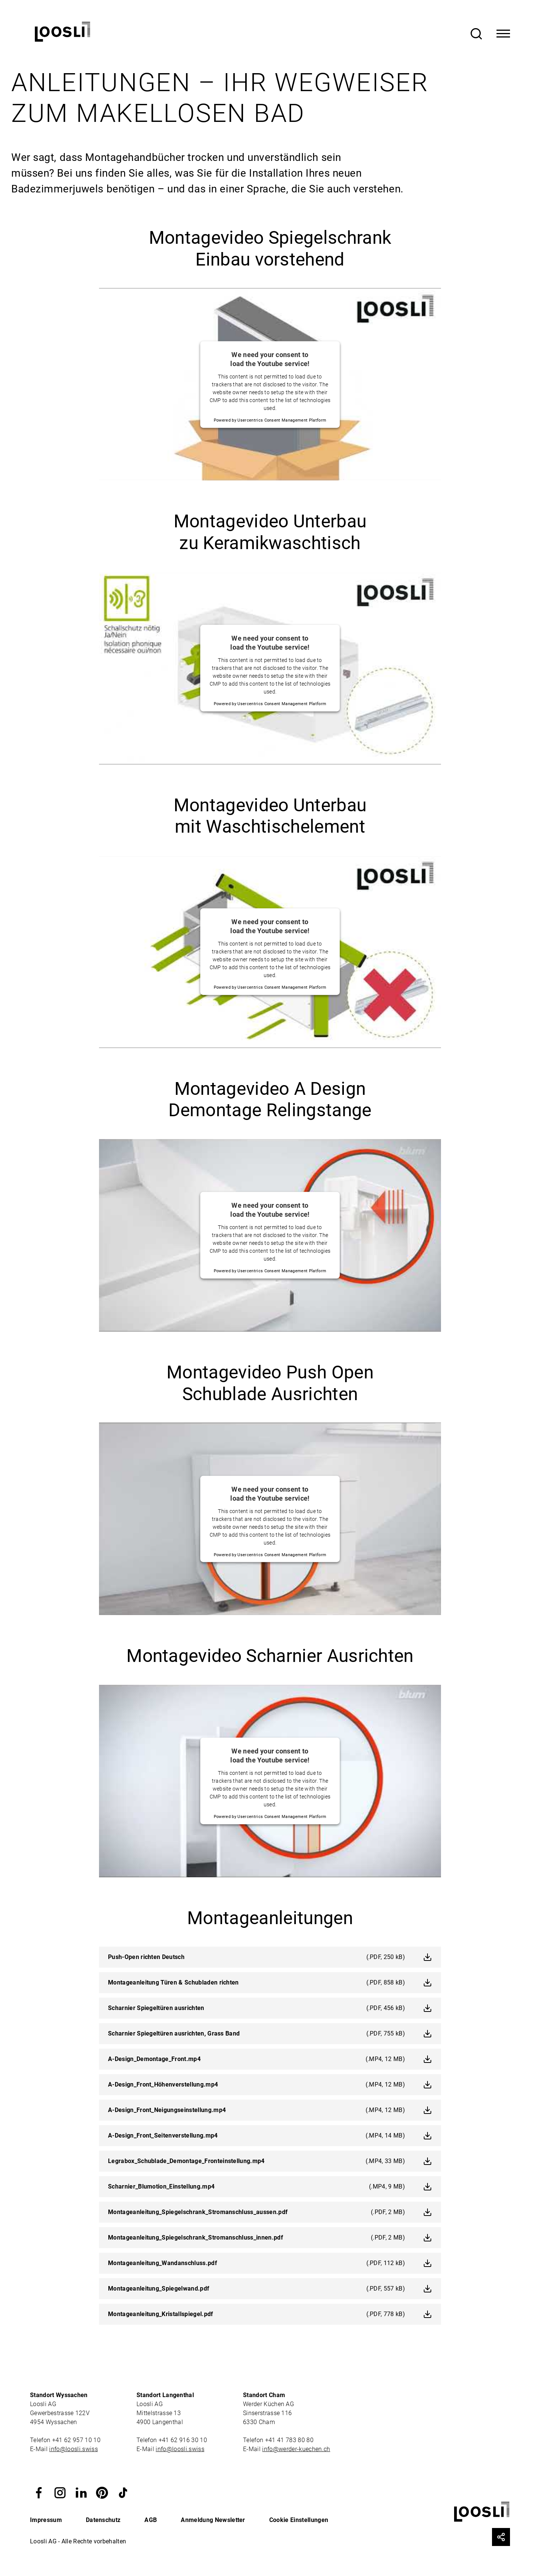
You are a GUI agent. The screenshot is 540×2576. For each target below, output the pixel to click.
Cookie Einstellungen (298, 2519)
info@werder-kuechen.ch (296, 2449)
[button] (39, 2492)
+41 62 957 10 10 (77, 2440)
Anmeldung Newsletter (213, 2519)
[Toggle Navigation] (503, 34)
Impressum (46, 2519)
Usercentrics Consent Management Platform (281, 419)
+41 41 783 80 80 (289, 2440)
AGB (150, 2519)
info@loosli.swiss (73, 2449)
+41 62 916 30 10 (183, 2440)
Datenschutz (103, 2519)
